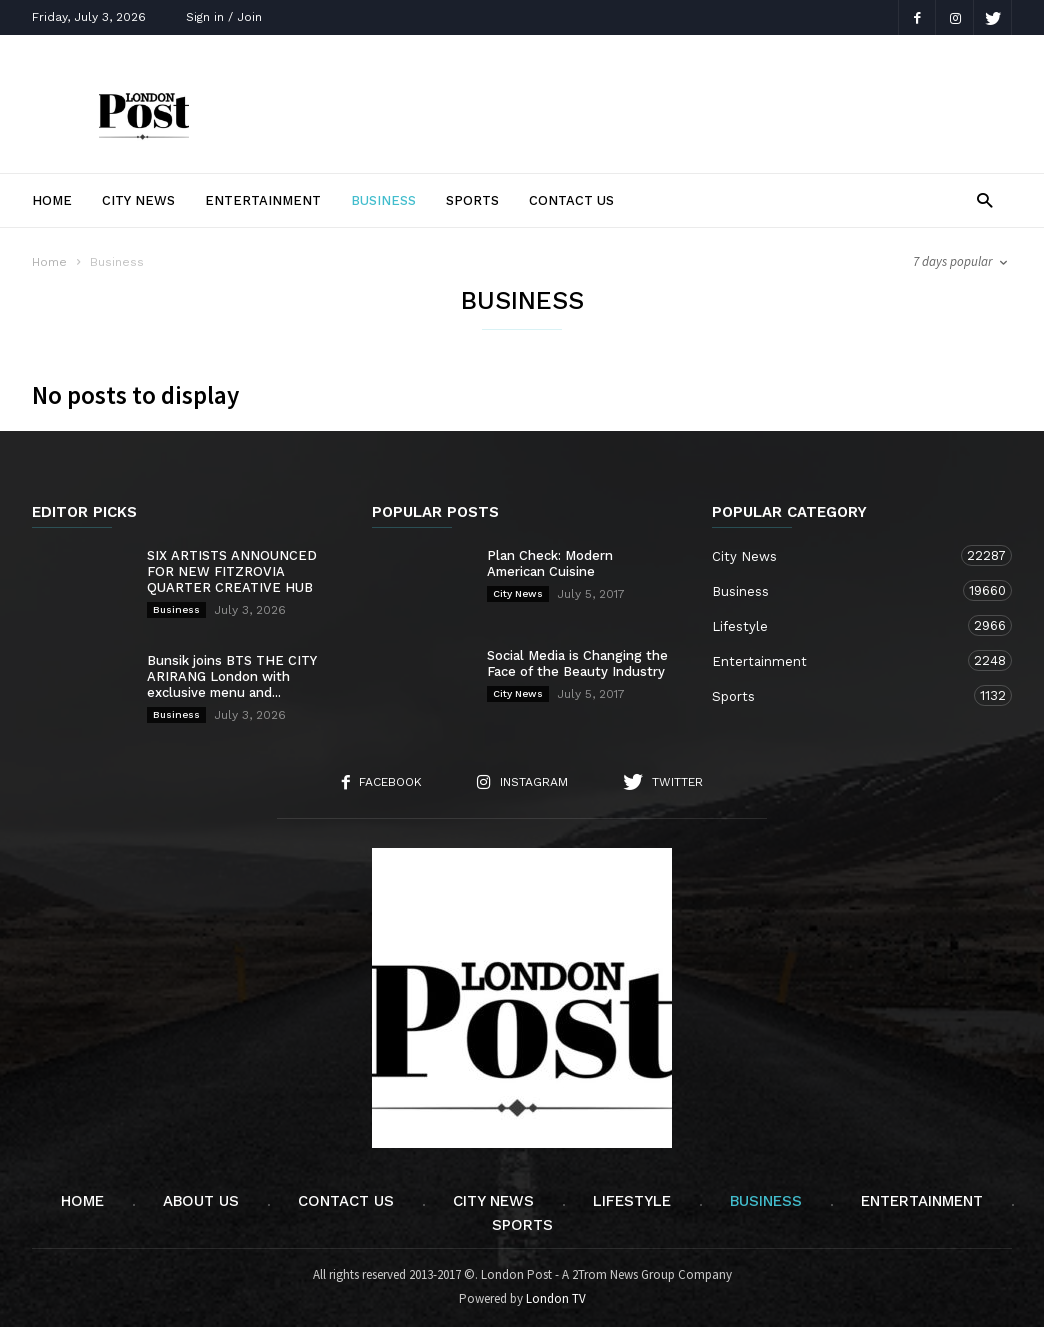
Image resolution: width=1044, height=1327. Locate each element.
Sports (472, 200)
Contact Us (571, 200)
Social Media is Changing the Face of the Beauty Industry (577, 663)
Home (52, 200)
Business (383, 200)
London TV (556, 1298)
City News (138, 200)
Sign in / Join (224, 17)
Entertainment (263, 200)
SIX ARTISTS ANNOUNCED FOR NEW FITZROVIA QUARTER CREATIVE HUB (232, 571)
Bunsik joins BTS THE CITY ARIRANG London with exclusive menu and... (232, 676)
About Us (201, 1201)
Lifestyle (842, 625)
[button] (984, 199)
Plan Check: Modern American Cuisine (550, 563)
